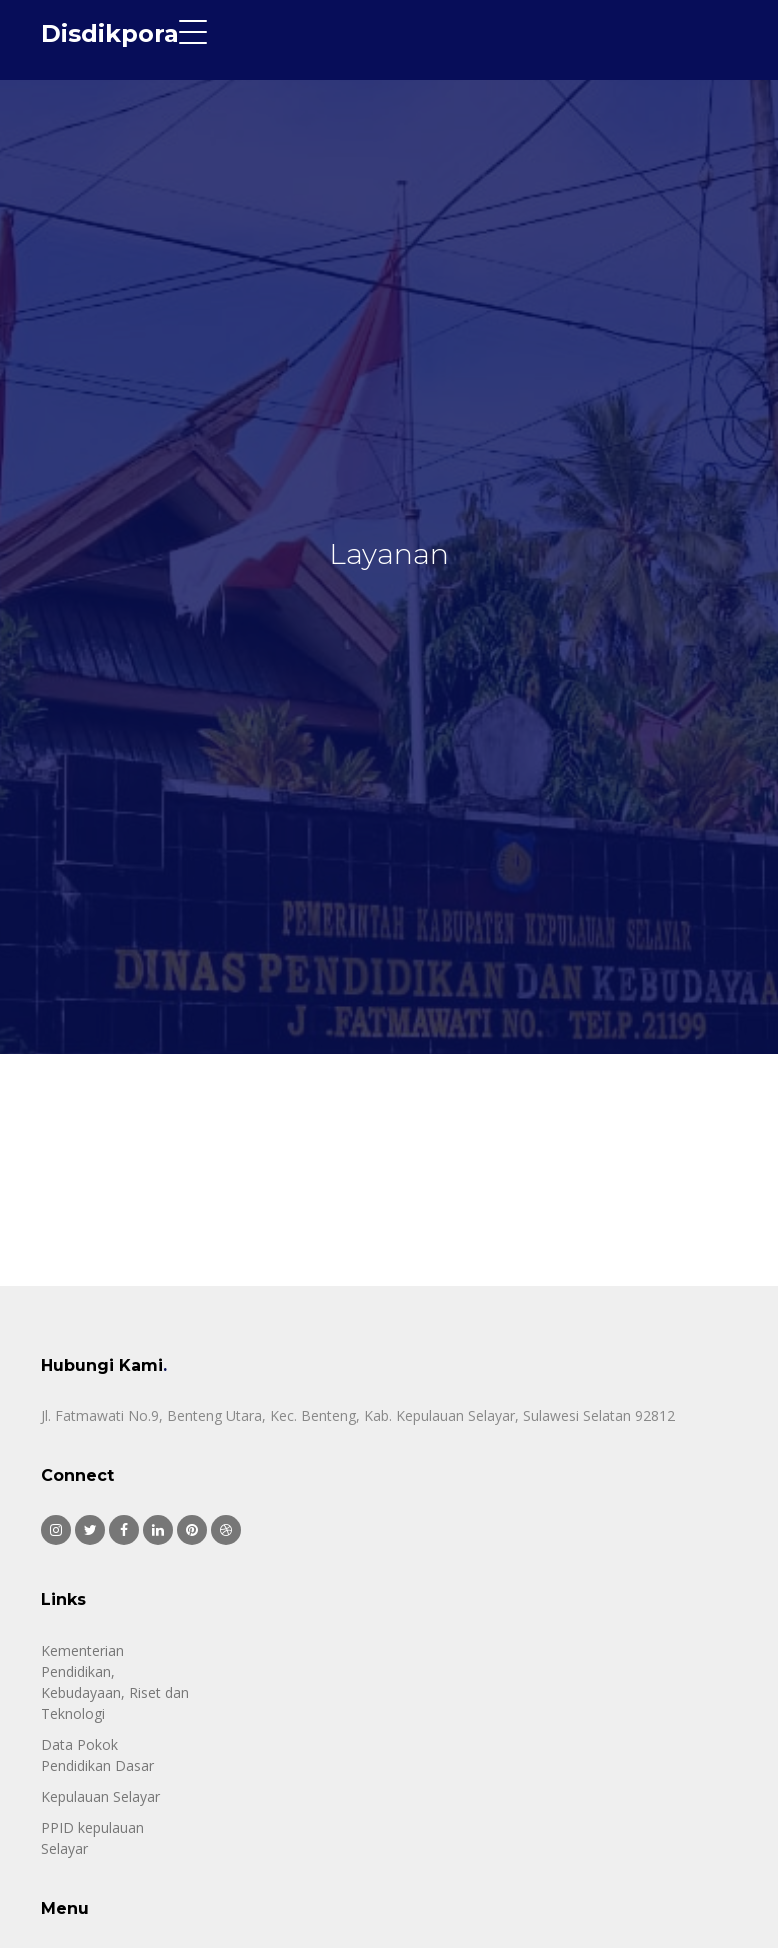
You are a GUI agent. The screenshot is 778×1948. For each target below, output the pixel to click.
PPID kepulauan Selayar (92, 1838)
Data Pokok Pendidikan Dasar (97, 1755)
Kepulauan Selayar (100, 1796)
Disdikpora (110, 33)
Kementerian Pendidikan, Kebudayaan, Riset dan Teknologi (115, 1682)
